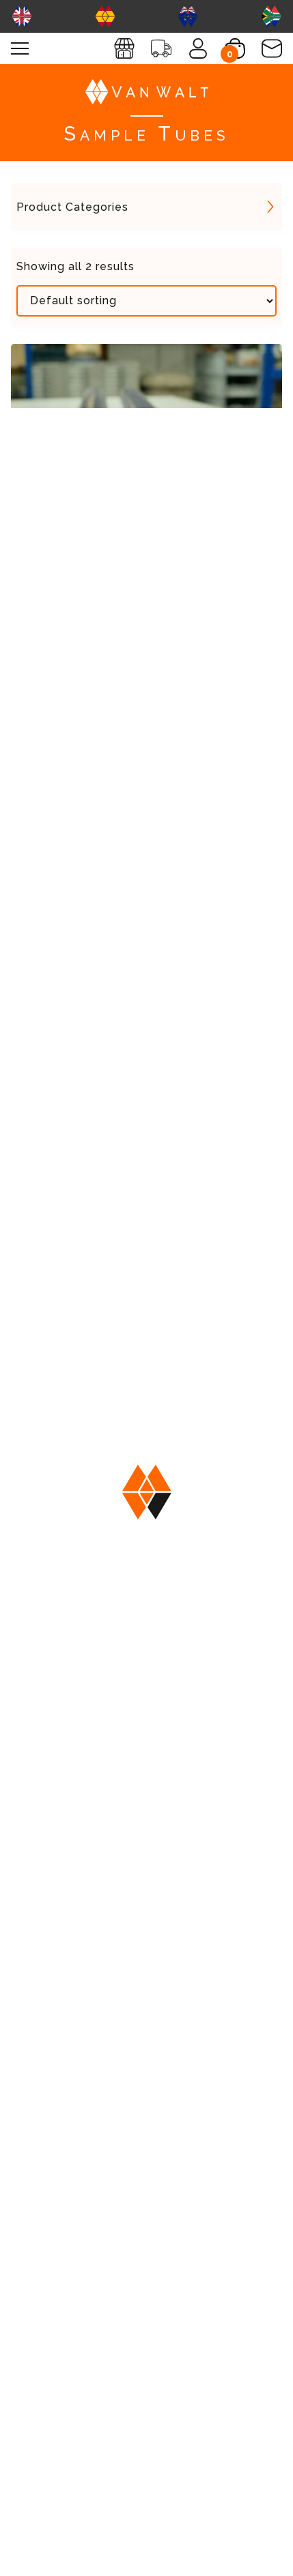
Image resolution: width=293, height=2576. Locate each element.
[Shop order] (146, 301)
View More (147, 731)
